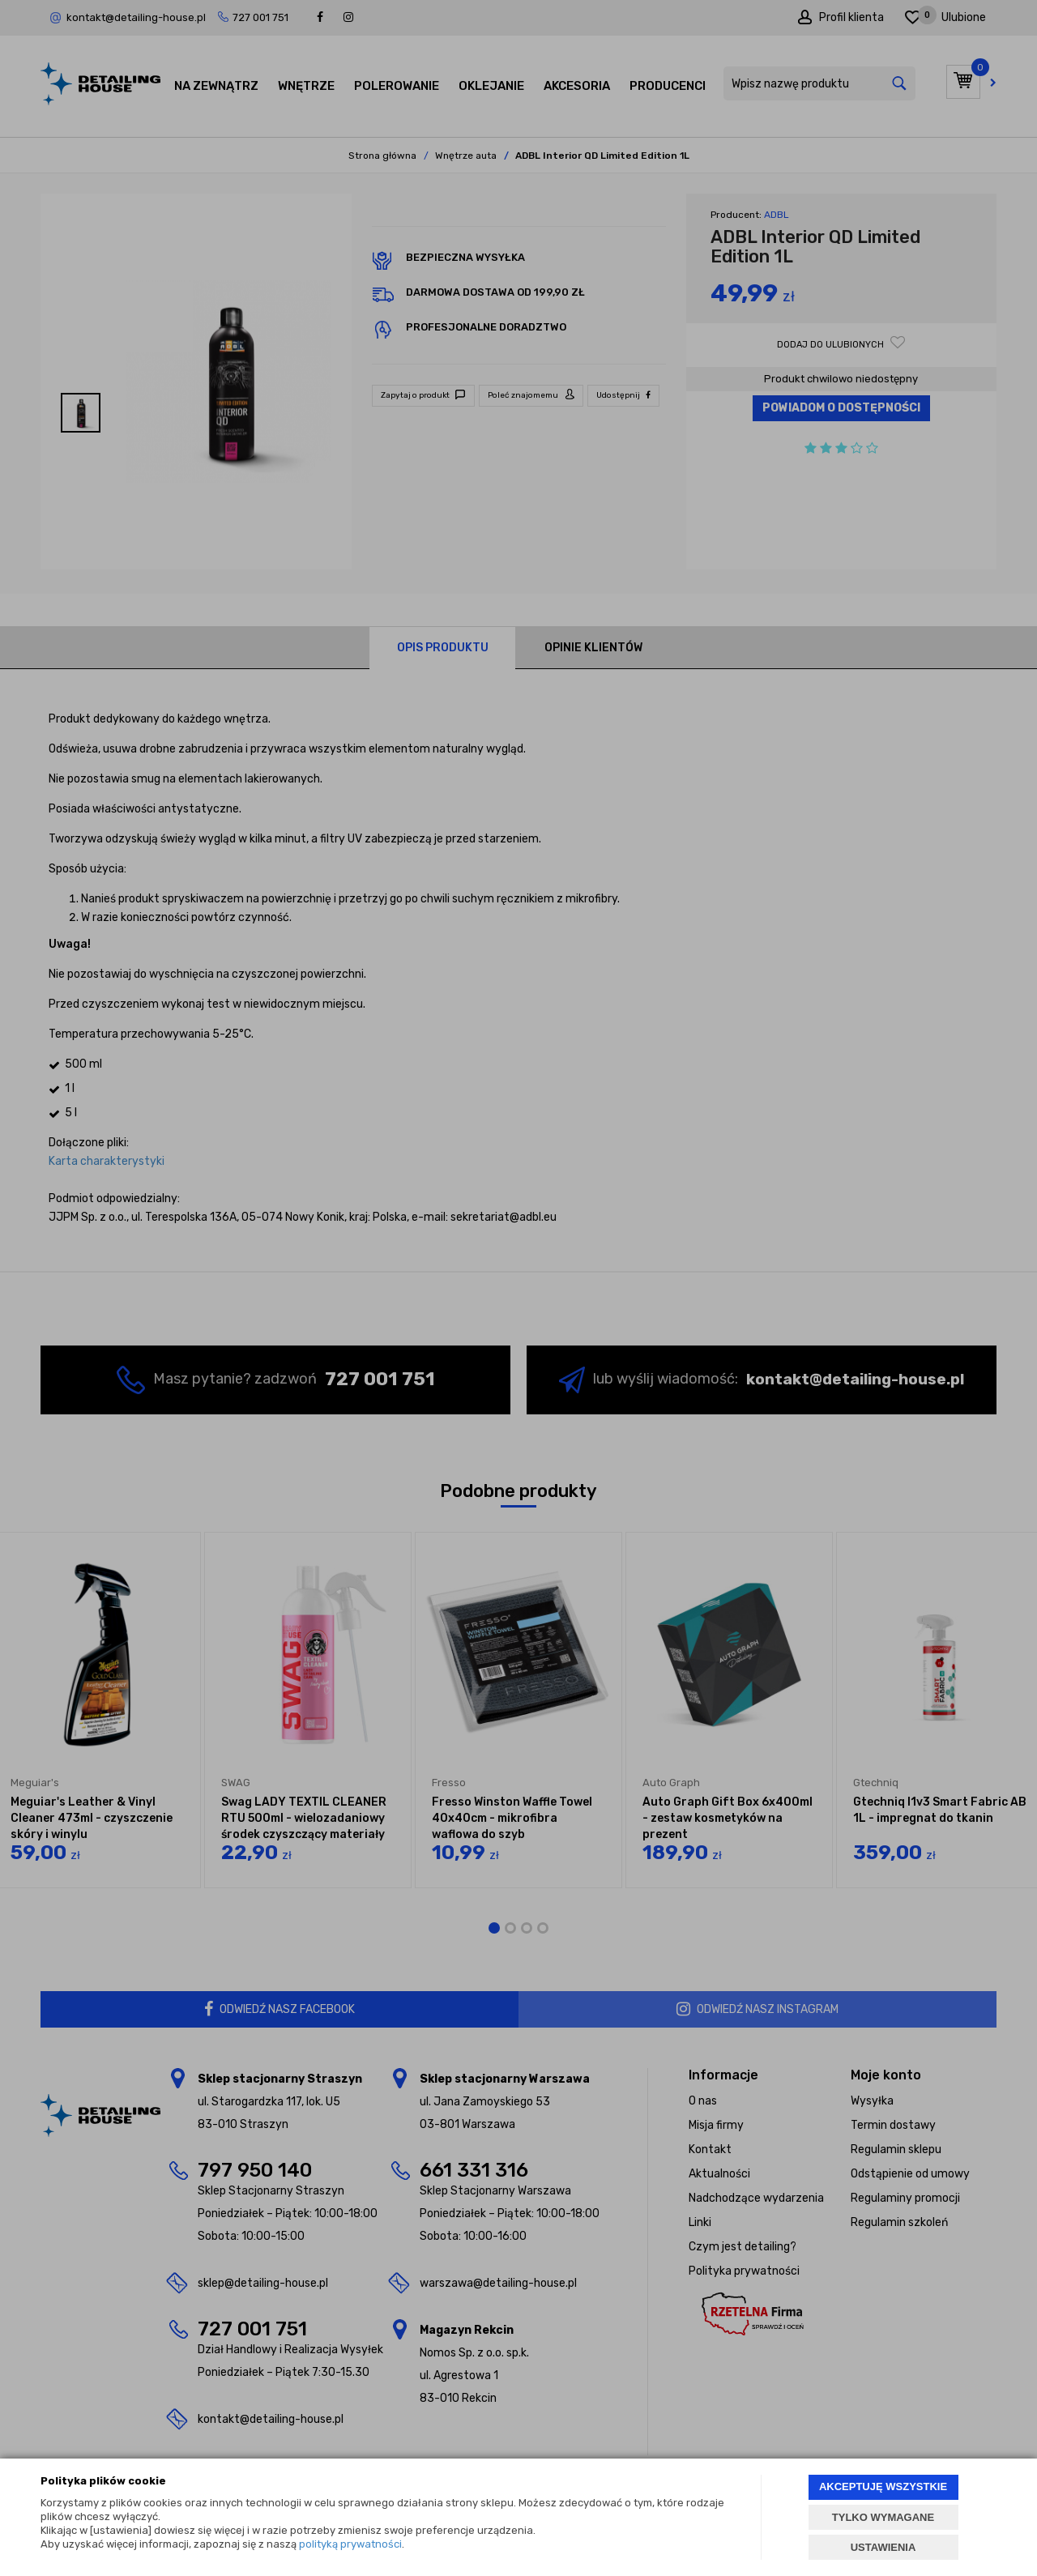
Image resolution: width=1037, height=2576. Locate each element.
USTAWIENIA (883, 2547)
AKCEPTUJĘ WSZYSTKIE (883, 2486)
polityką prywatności (350, 2544)
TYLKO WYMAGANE (883, 2517)
